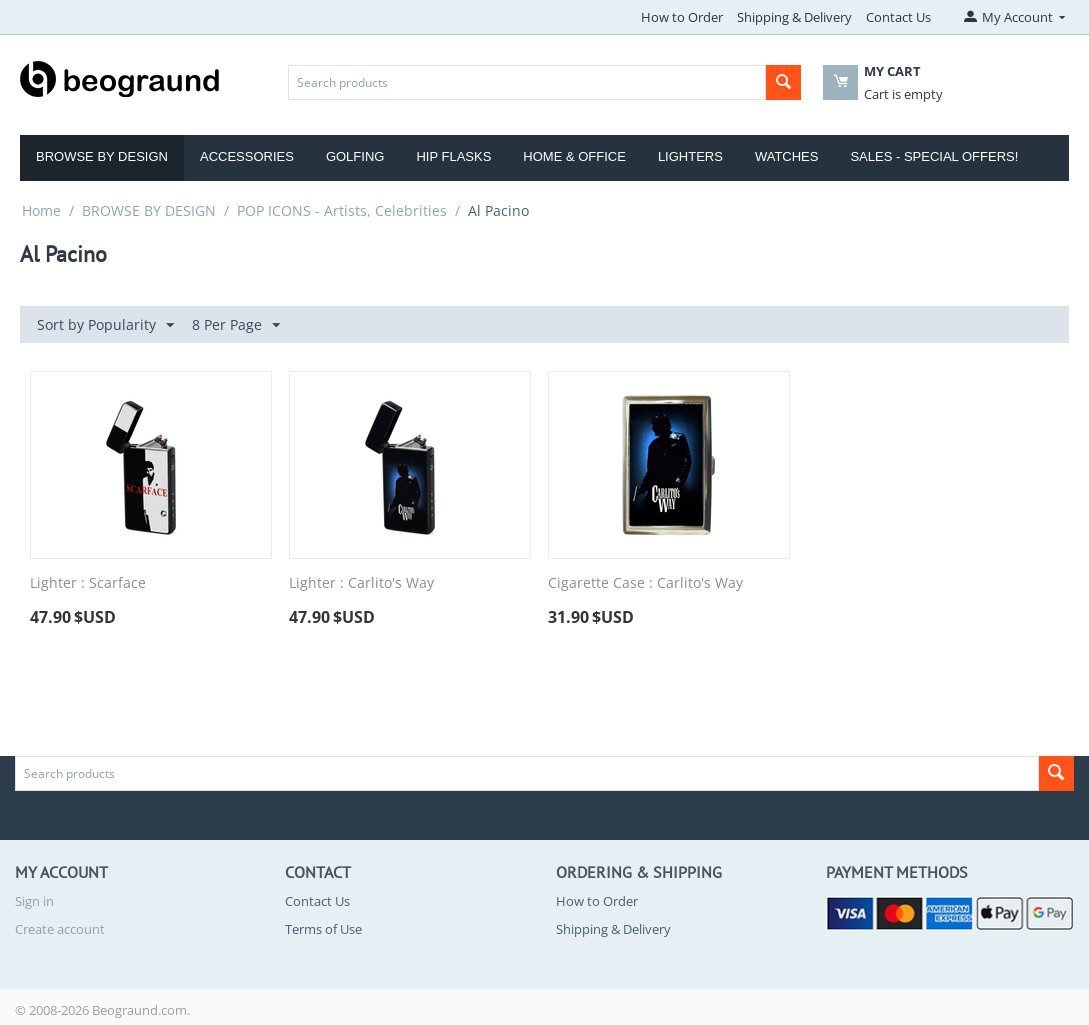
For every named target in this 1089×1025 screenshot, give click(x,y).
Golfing (355, 156)
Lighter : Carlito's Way (361, 583)
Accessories (247, 156)
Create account (60, 929)
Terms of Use (323, 929)
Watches (787, 156)
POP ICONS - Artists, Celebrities (342, 210)
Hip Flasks (453, 156)
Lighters (690, 156)
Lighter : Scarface (88, 583)
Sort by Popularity (105, 325)
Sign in (34, 901)
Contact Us (898, 17)
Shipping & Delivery (794, 17)
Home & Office (574, 156)
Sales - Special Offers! (934, 156)
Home (41, 210)
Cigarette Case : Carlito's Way (645, 583)
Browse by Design (102, 156)
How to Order (682, 17)
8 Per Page (236, 325)
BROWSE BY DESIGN (149, 210)
